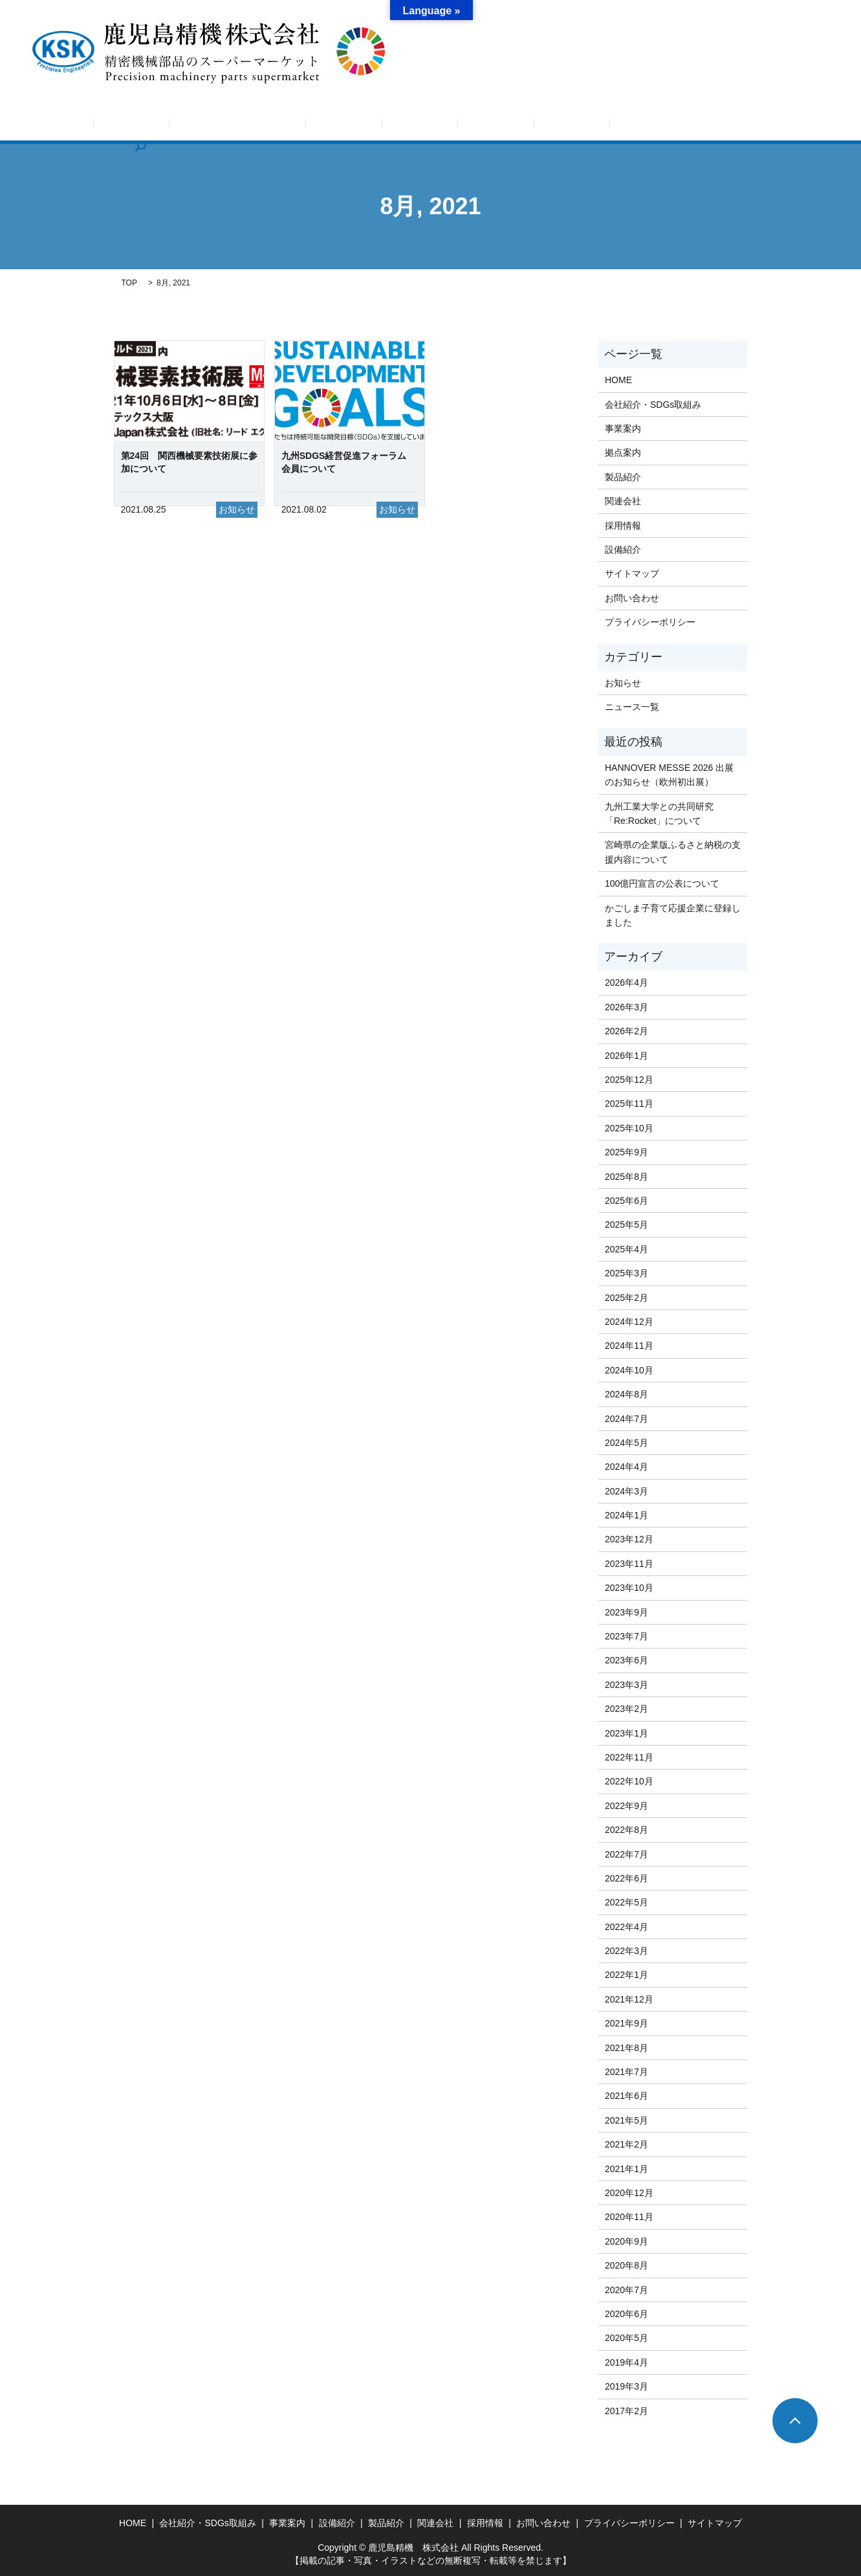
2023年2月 (626, 1709)
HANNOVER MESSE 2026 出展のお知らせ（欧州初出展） (669, 774)
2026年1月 (626, 1055)
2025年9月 (626, 1152)
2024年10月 (629, 1370)
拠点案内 (398, 126)
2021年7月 (626, 2072)
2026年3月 (626, 1007)
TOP (129, 282)
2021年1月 (626, 2169)
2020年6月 (626, 2314)
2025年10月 (629, 1128)
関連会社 (572, 126)
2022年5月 (626, 1902)
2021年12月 (629, 1999)
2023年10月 (629, 1587)
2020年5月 (626, 2338)
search (755, 126)
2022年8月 (626, 1830)
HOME (109, 126)
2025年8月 (626, 1176)
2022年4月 (626, 1927)
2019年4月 (626, 2362)
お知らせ (163, 126)
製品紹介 (514, 126)
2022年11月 (629, 1757)
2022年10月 (629, 1781)
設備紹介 (456, 126)
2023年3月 (626, 1685)
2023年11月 (629, 1564)
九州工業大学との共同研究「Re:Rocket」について (659, 813)
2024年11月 (629, 1345)
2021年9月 (626, 2023)
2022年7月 (626, 1854)
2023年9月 (626, 1612)
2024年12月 (629, 1321)
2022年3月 (626, 1951)
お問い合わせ (697, 126)
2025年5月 (626, 1224)
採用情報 (629, 126)
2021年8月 (626, 2048)
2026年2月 (626, 1031)
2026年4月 (626, 982)
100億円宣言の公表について (662, 883)
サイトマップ (632, 573)
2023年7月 (626, 1636)
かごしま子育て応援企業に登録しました (673, 915)
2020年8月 (626, 2265)
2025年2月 (626, 1298)
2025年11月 (629, 1103)
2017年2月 (626, 2411)
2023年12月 (629, 1539)
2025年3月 (626, 1273)
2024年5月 (626, 1443)
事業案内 (340, 126)
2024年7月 (626, 1419)
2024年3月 (626, 1491)
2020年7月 (626, 2290)
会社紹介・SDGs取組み (251, 126)
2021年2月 (626, 2144)
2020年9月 (626, 2241)
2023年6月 (626, 1660)
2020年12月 (629, 2193)
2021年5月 (626, 2120)
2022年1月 (626, 1975)
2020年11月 (629, 2217)
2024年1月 (626, 1515)
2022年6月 (626, 1878)
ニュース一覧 (632, 707)
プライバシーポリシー (650, 622)
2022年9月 (626, 1806)
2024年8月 (626, 1394)
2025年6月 (626, 1200)
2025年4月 (626, 1249)
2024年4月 (626, 1466)
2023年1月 (626, 1733)
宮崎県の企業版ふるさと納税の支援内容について (673, 851)
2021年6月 (626, 2096)
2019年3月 (626, 2386)
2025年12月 (629, 1079)
